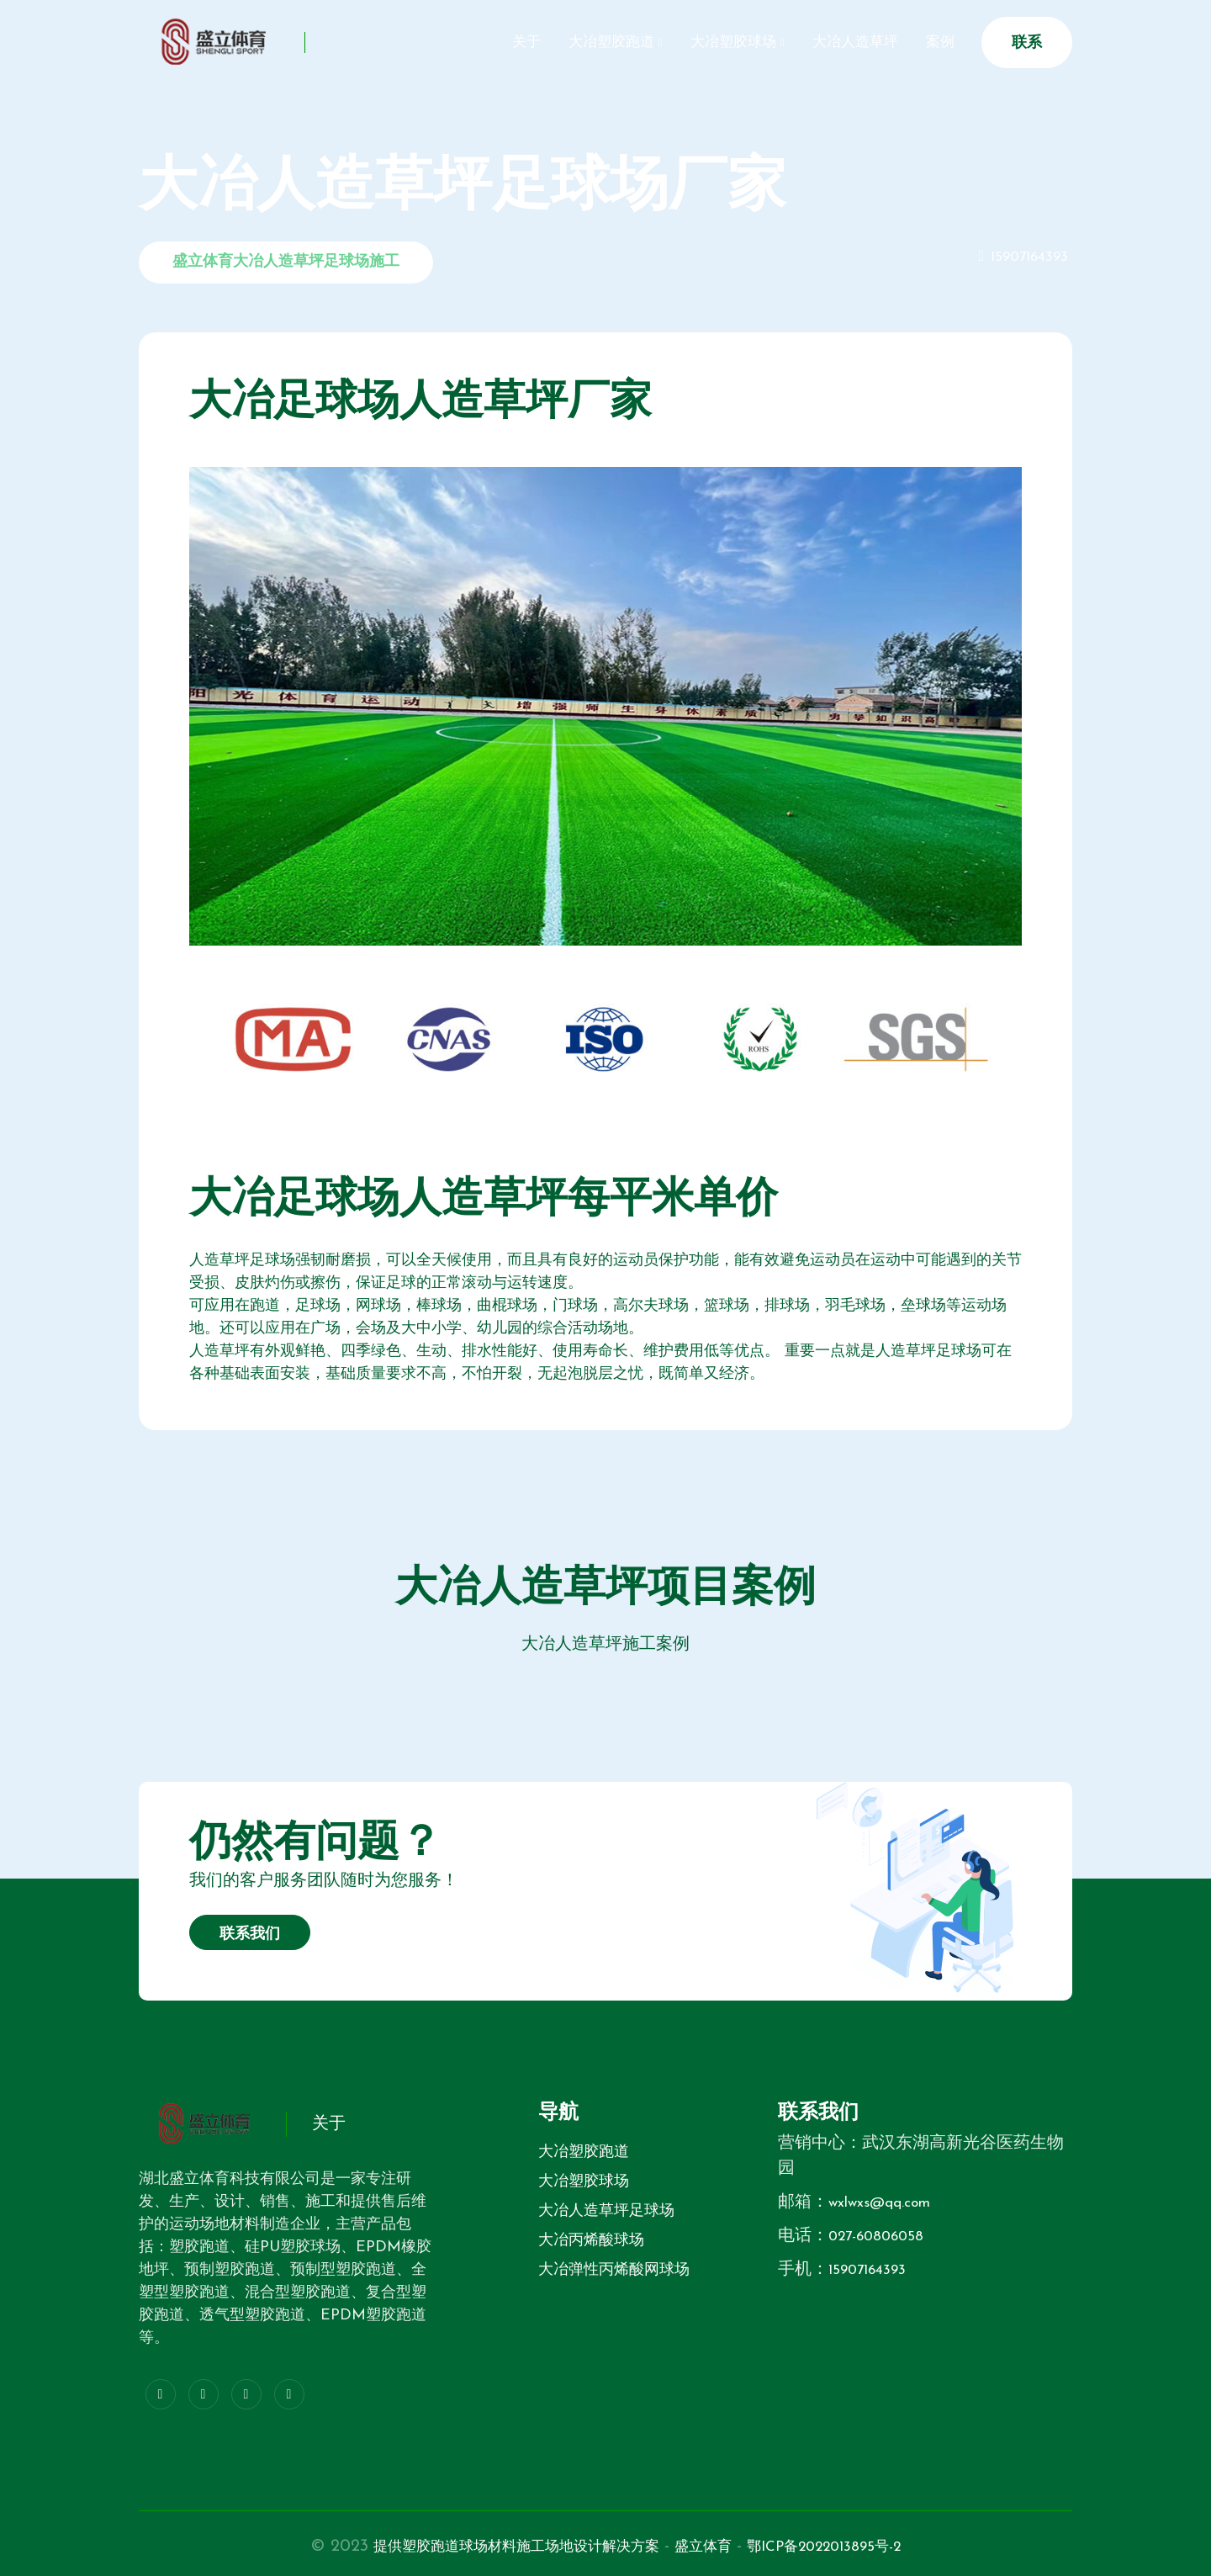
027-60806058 (884, 2236)
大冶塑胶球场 (706, 42)
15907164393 (1024, 257)
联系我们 (249, 1935)
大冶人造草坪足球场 (606, 2211)
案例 (935, 42)
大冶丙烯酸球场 (591, 2241)
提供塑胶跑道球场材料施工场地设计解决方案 (497, 2546)
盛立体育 (714, 2546)
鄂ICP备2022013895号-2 (854, 2546)
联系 (1027, 43)
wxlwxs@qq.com (888, 2202)
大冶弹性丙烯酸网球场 (614, 2270)
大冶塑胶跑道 (573, 42)
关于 (477, 42)
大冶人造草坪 (839, 42)
